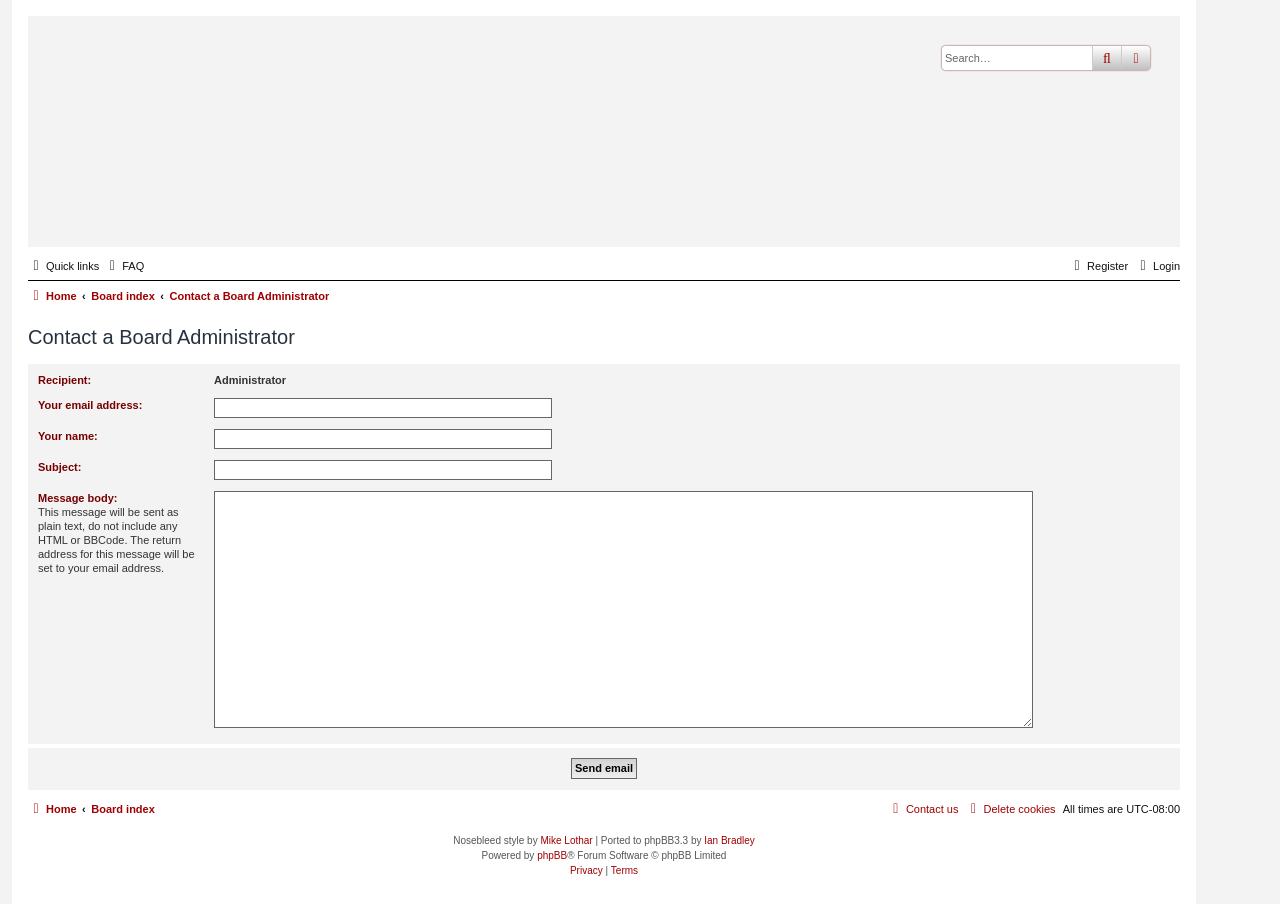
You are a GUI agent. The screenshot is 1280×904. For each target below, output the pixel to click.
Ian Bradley (729, 840)
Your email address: (90, 405)
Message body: (77, 498)
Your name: (68, 436)
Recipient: (64, 380)
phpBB (552, 855)
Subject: (59, 467)
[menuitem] (124, 266)
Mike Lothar (566, 840)
